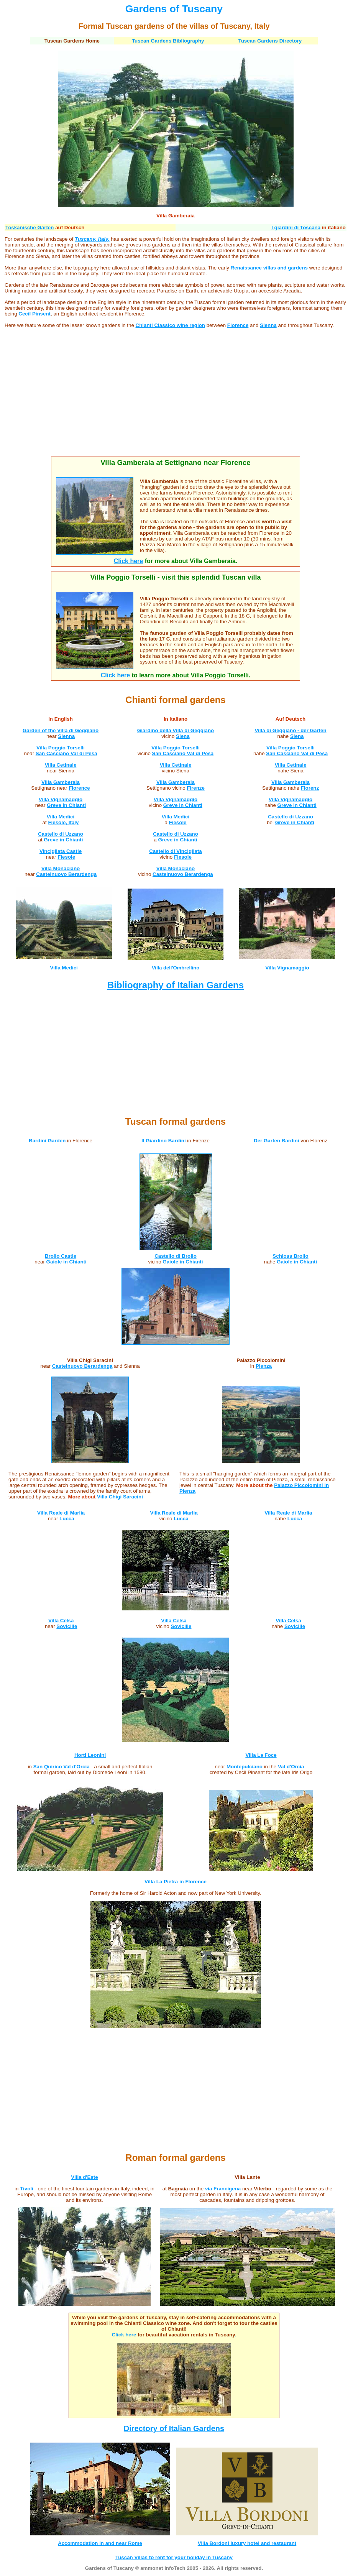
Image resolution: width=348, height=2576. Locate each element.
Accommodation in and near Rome (100, 2543)
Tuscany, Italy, (92, 239)
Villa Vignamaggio (175, 799)
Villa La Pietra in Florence (175, 1881)
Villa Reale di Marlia (61, 1513)
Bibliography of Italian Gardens (175, 985)
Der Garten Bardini (276, 1140)
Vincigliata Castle (60, 851)
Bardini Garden (47, 1140)
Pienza (264, 1366)
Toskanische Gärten (29, 227)
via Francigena (223, 2189)
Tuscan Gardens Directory (270, 41)
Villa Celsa (61, 1620)
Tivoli (26, 2189)
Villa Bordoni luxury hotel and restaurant (247, 2543)
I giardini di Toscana (295, 227)
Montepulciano (245, 1766)
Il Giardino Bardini (163, 1140)
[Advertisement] (175, 398)
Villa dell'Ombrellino (175, 968)
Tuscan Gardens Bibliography (168, 41)
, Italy (259, 26)
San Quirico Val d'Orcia (61, 1766)
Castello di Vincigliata (175, 851)
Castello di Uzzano (60, 834)
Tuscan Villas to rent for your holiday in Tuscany (174, 2557)
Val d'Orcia (291, 1766)
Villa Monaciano (60, 868)
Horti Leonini (90, 1755)
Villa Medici (60, 817)
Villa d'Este (84, 2177)
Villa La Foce (260, 1755)
